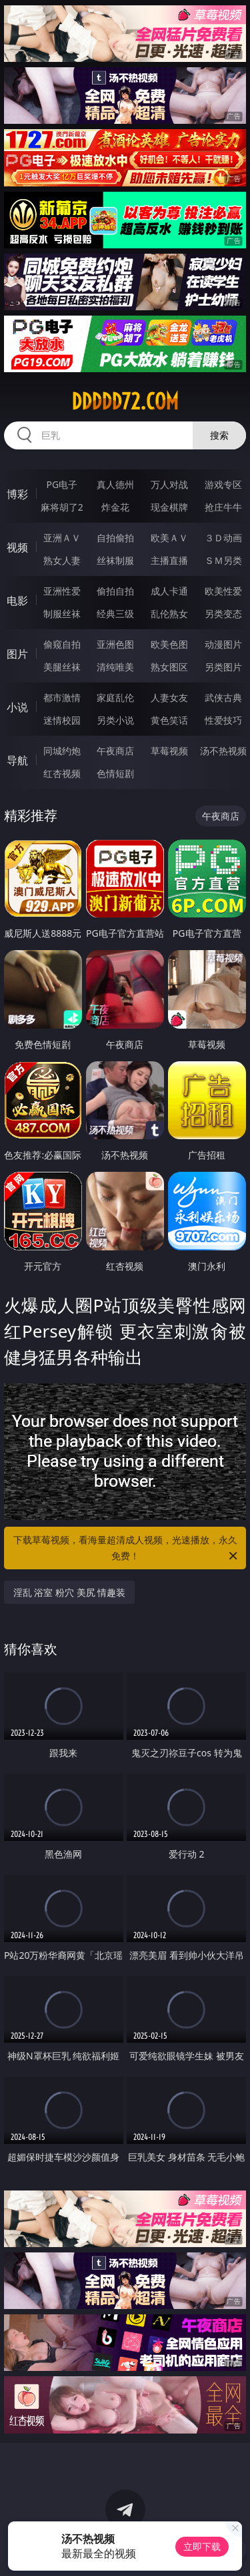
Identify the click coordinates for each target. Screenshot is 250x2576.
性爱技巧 (223, 720)
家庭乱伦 (115, 697)
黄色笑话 (169, 720)
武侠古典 (223, 697)
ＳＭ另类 (223, 560)
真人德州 (115, 484)
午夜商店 (115, 750)
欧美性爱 (223, 591)
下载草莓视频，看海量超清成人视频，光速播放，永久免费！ (126, 1548)
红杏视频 (62, 773)
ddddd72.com (125, 401)
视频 (17, 547)
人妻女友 (169, 697)
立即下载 (202, 2546)
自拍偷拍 (115, 537)
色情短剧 (115, 773)
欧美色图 (169, 644)
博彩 (17, 494)
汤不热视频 (223, 750)
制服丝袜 (62, 613)
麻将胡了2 (62, 507)
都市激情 (62, 697)
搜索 (219, 435)
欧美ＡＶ (169, 537)
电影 (17, 600)
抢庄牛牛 (223, 507)
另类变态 (223, 613)
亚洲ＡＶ (62, 537)
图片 (17, 653)
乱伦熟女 (169, 613)
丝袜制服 (115, 560)
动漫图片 (223, 644)
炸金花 (115, 507)
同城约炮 (62, 750)
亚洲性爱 (62, 591)
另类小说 (115, 720)
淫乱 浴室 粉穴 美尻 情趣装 (69, 1592)
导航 (17, 760)
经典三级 (115, 613)
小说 (17, 707)
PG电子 (61, 484)
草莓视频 (169, 750)
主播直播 (169, 560)
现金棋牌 (169, 507)
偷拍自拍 (115, 591)
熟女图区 (169, 666)
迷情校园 (62, 720)
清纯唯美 (115, 666)
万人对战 (169, 484)
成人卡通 (169, 591)
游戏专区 (223, 484)
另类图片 (223, 666)
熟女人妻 (62, 560)
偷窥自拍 (62, 644)
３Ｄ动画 (223, 537)
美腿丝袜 (62, 666)
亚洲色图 (115, 644)
